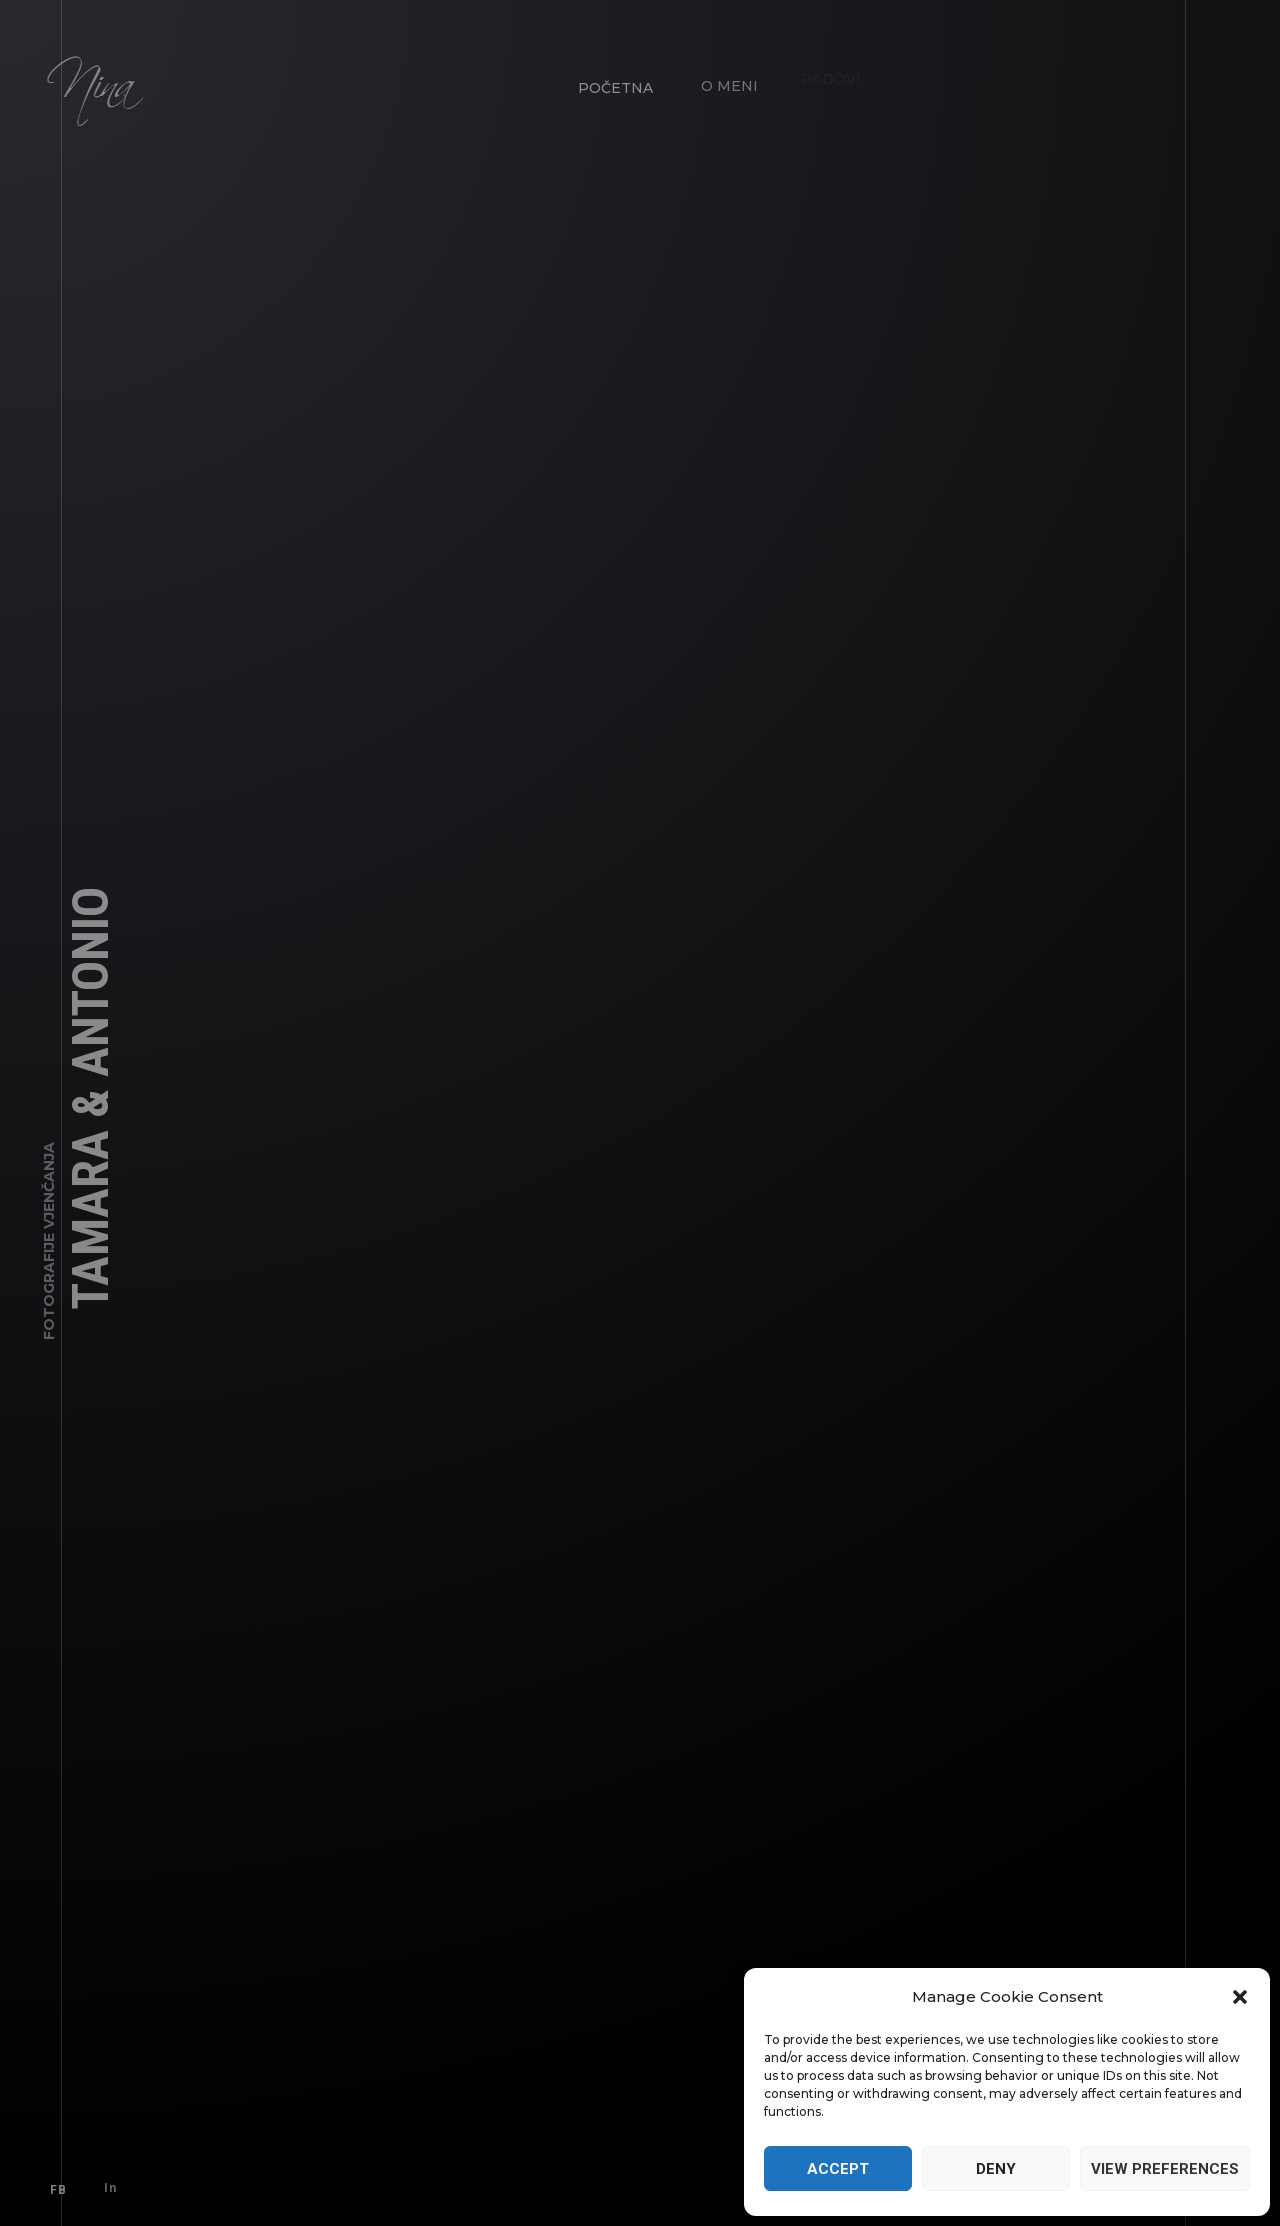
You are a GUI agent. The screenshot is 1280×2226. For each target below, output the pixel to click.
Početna (611, 84)
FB (54, 2186)
